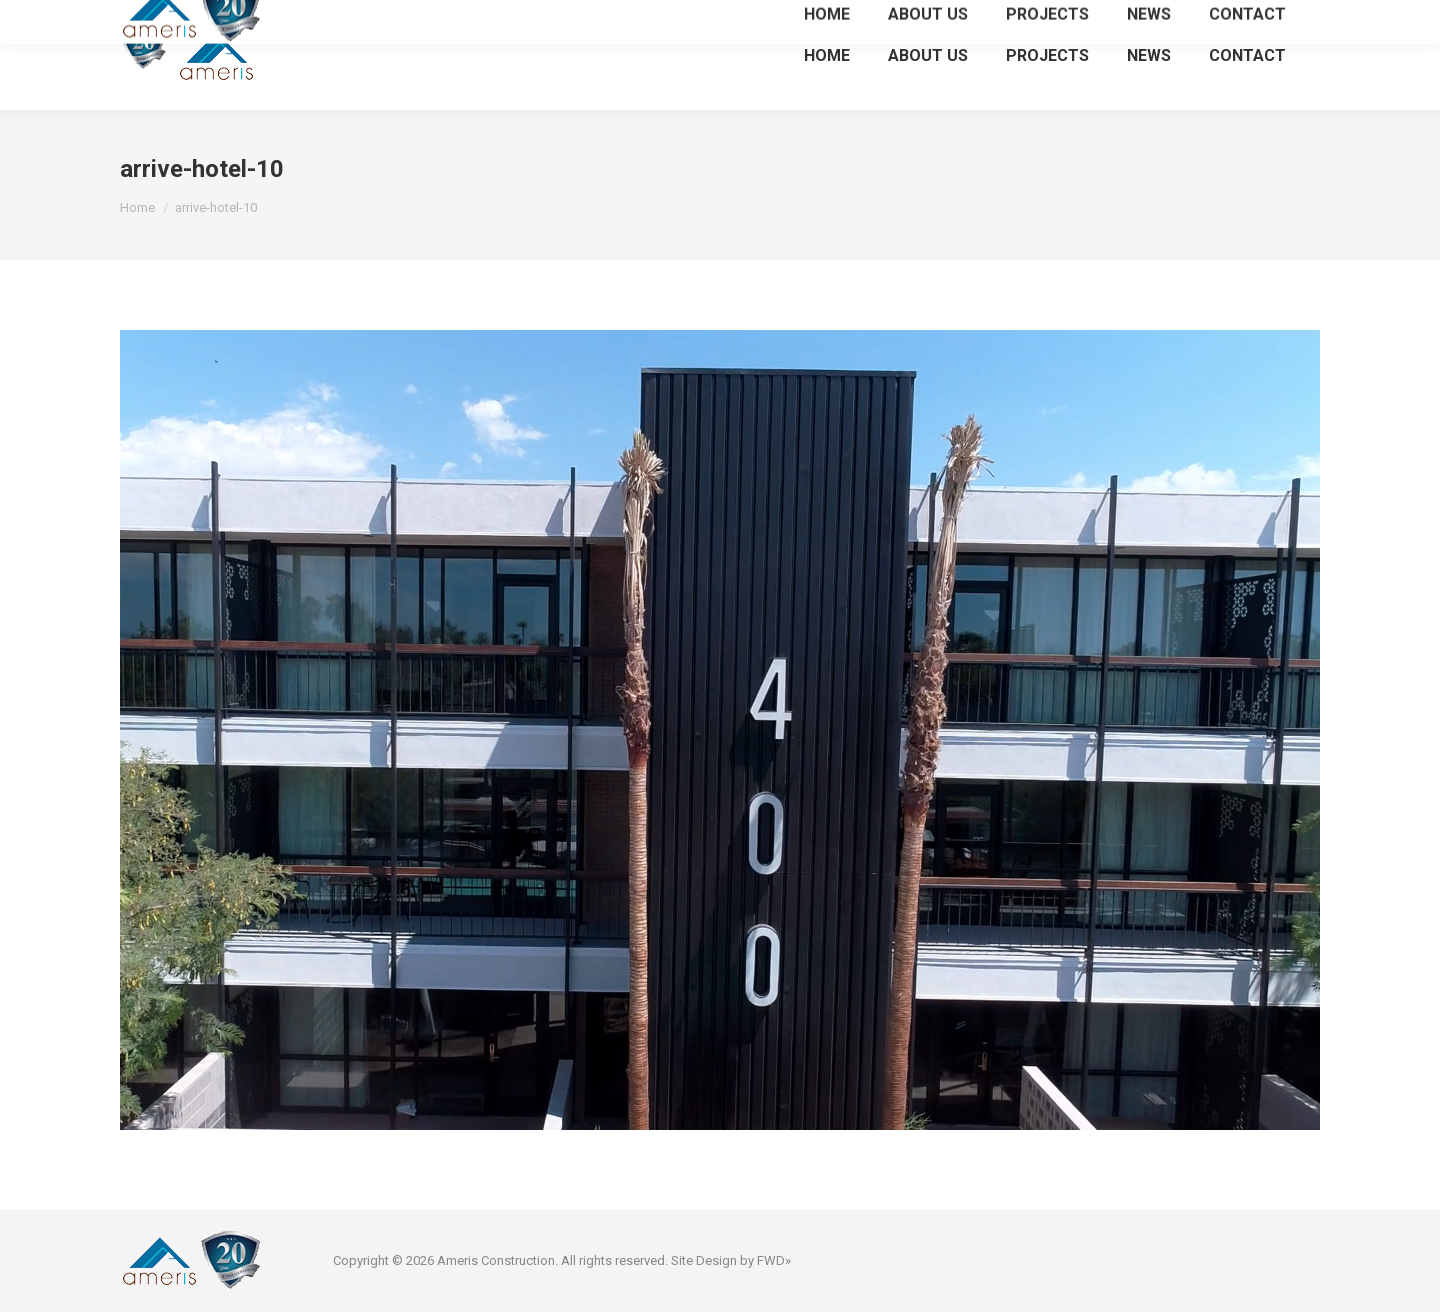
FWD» (774, 1260)
